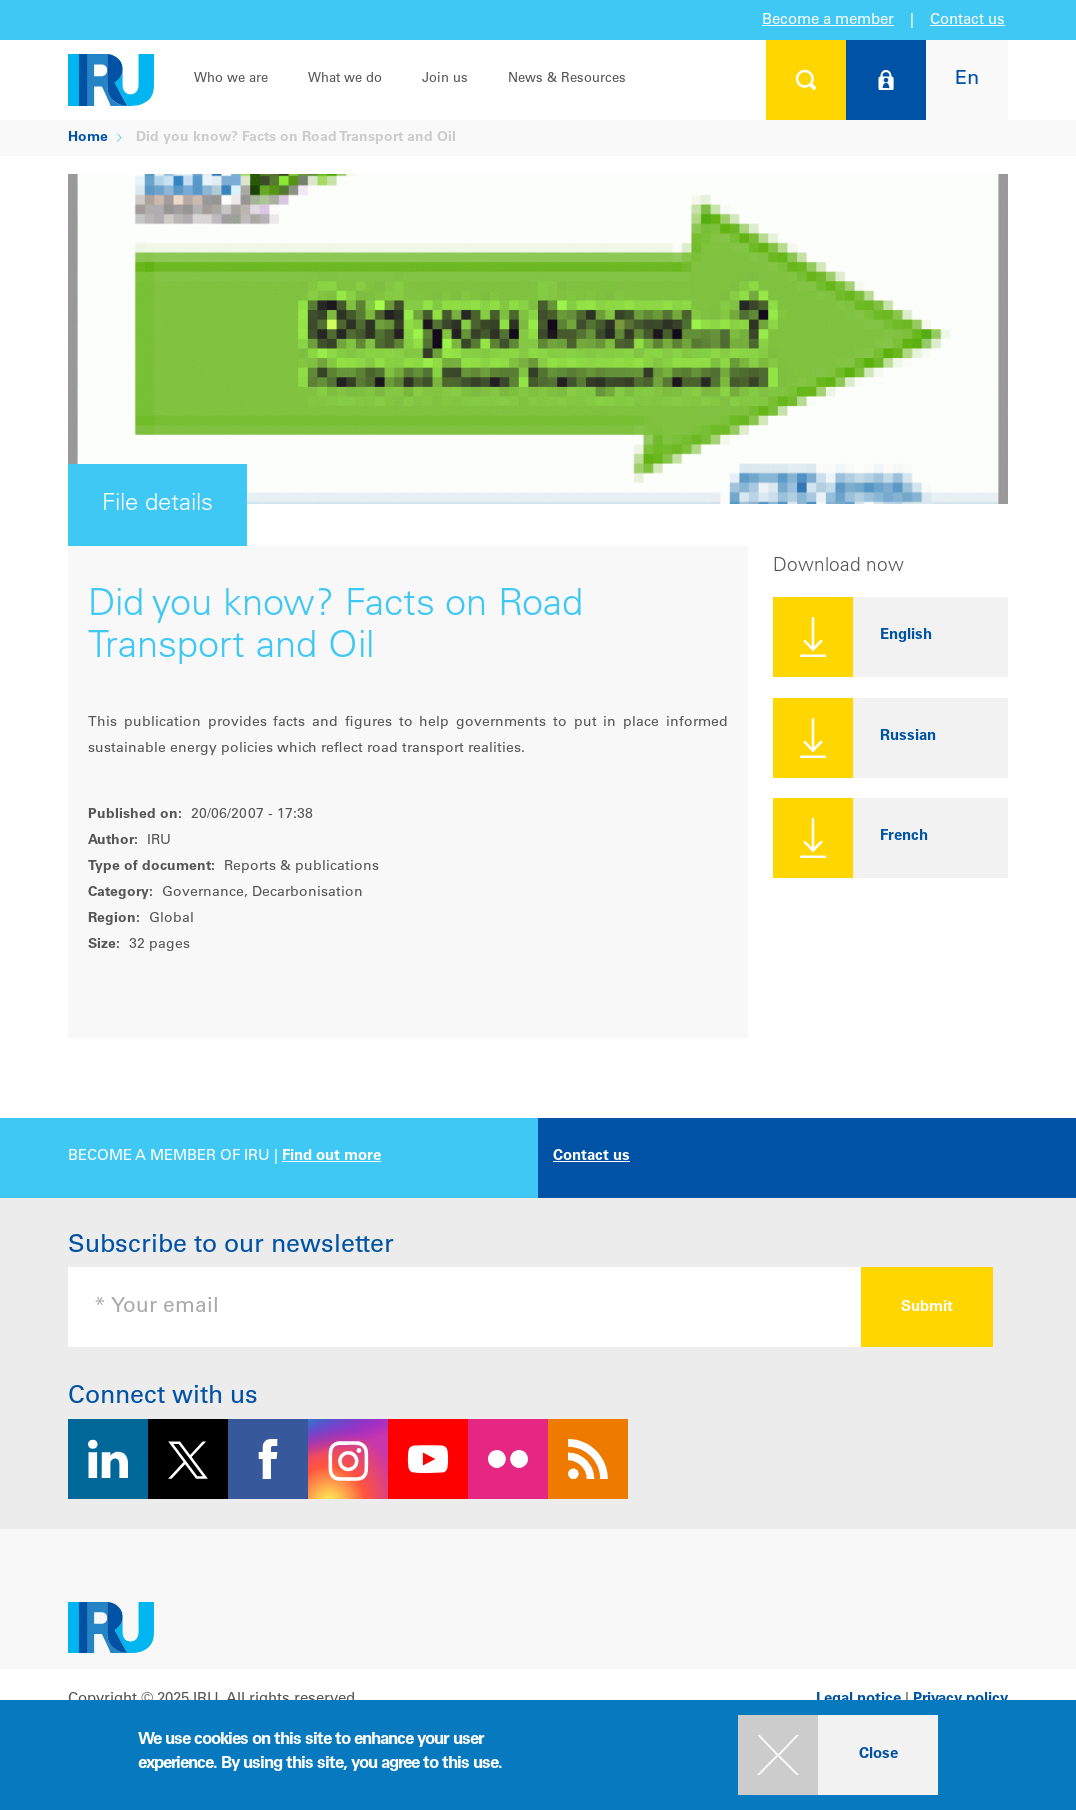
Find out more (331, 1156)
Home (88, 138)
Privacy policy (960, 1699)
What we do (345, 79)
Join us (445, 79)
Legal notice (858, 1699)
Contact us (967, 20)
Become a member (828, 20)
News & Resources (567, 79)
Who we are (231, 79)
